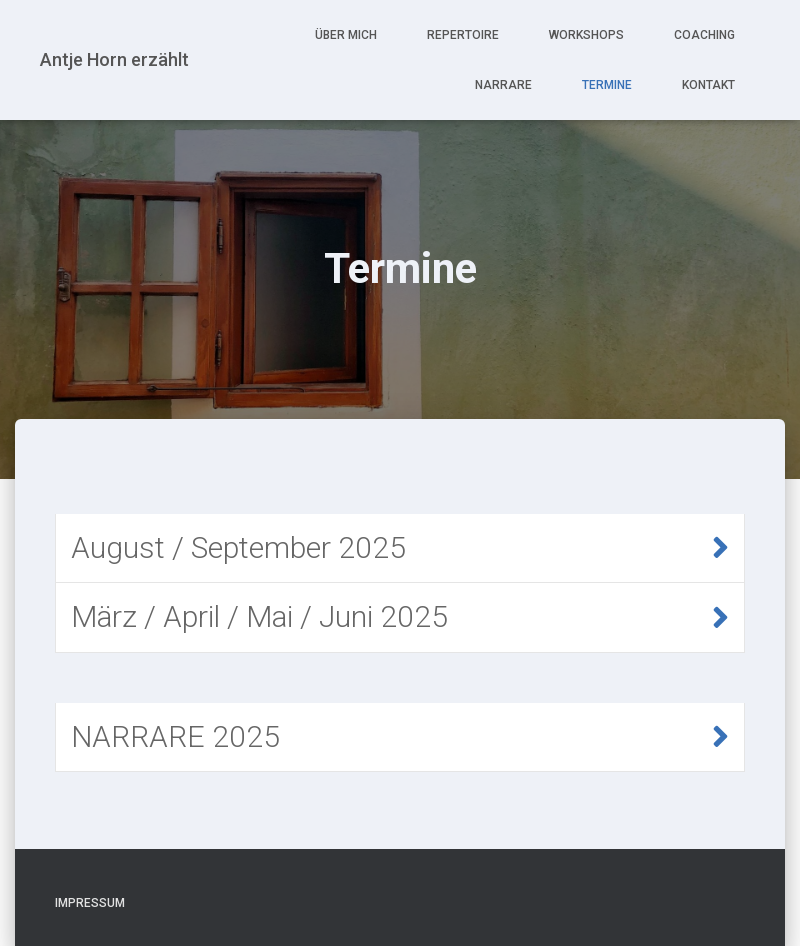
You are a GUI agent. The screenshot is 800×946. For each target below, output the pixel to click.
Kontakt (708, 85)
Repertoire (463, 35)
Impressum (90, 903)
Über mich (346, 35)
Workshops (586, 35)
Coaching (704, 35)
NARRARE (503, 85)
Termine (607, 85)
